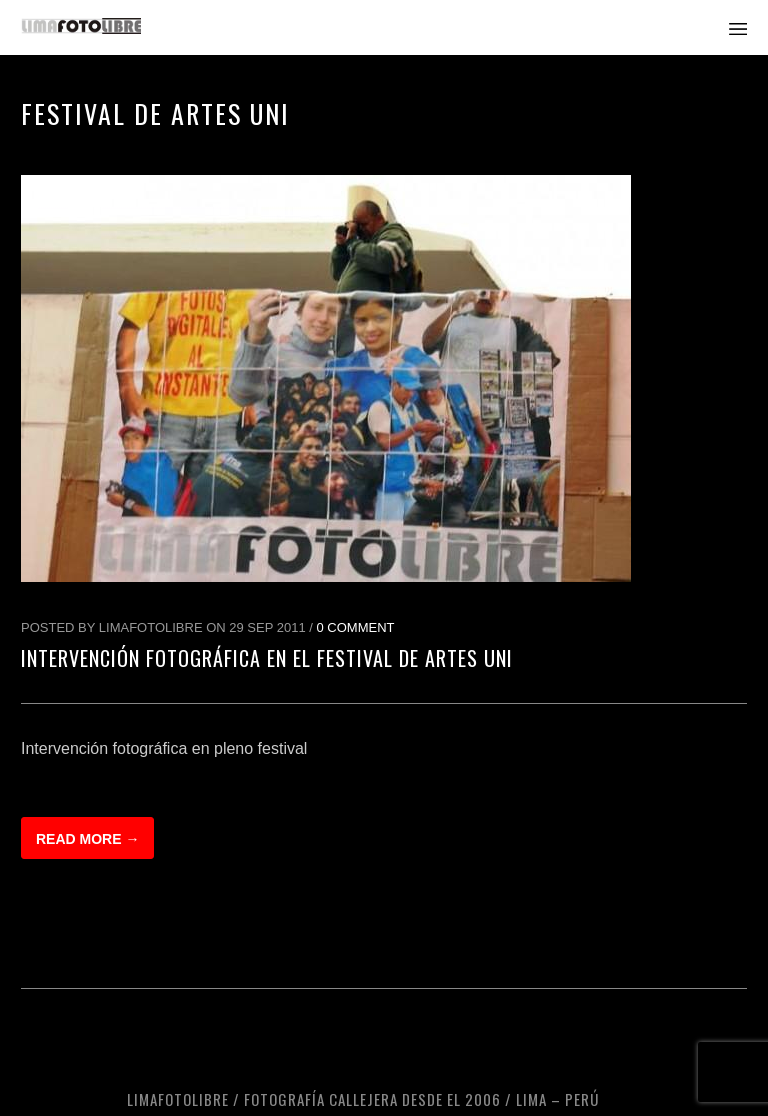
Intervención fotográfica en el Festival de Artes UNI (267, 658)
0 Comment (356, 627)
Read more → (87, 839)
